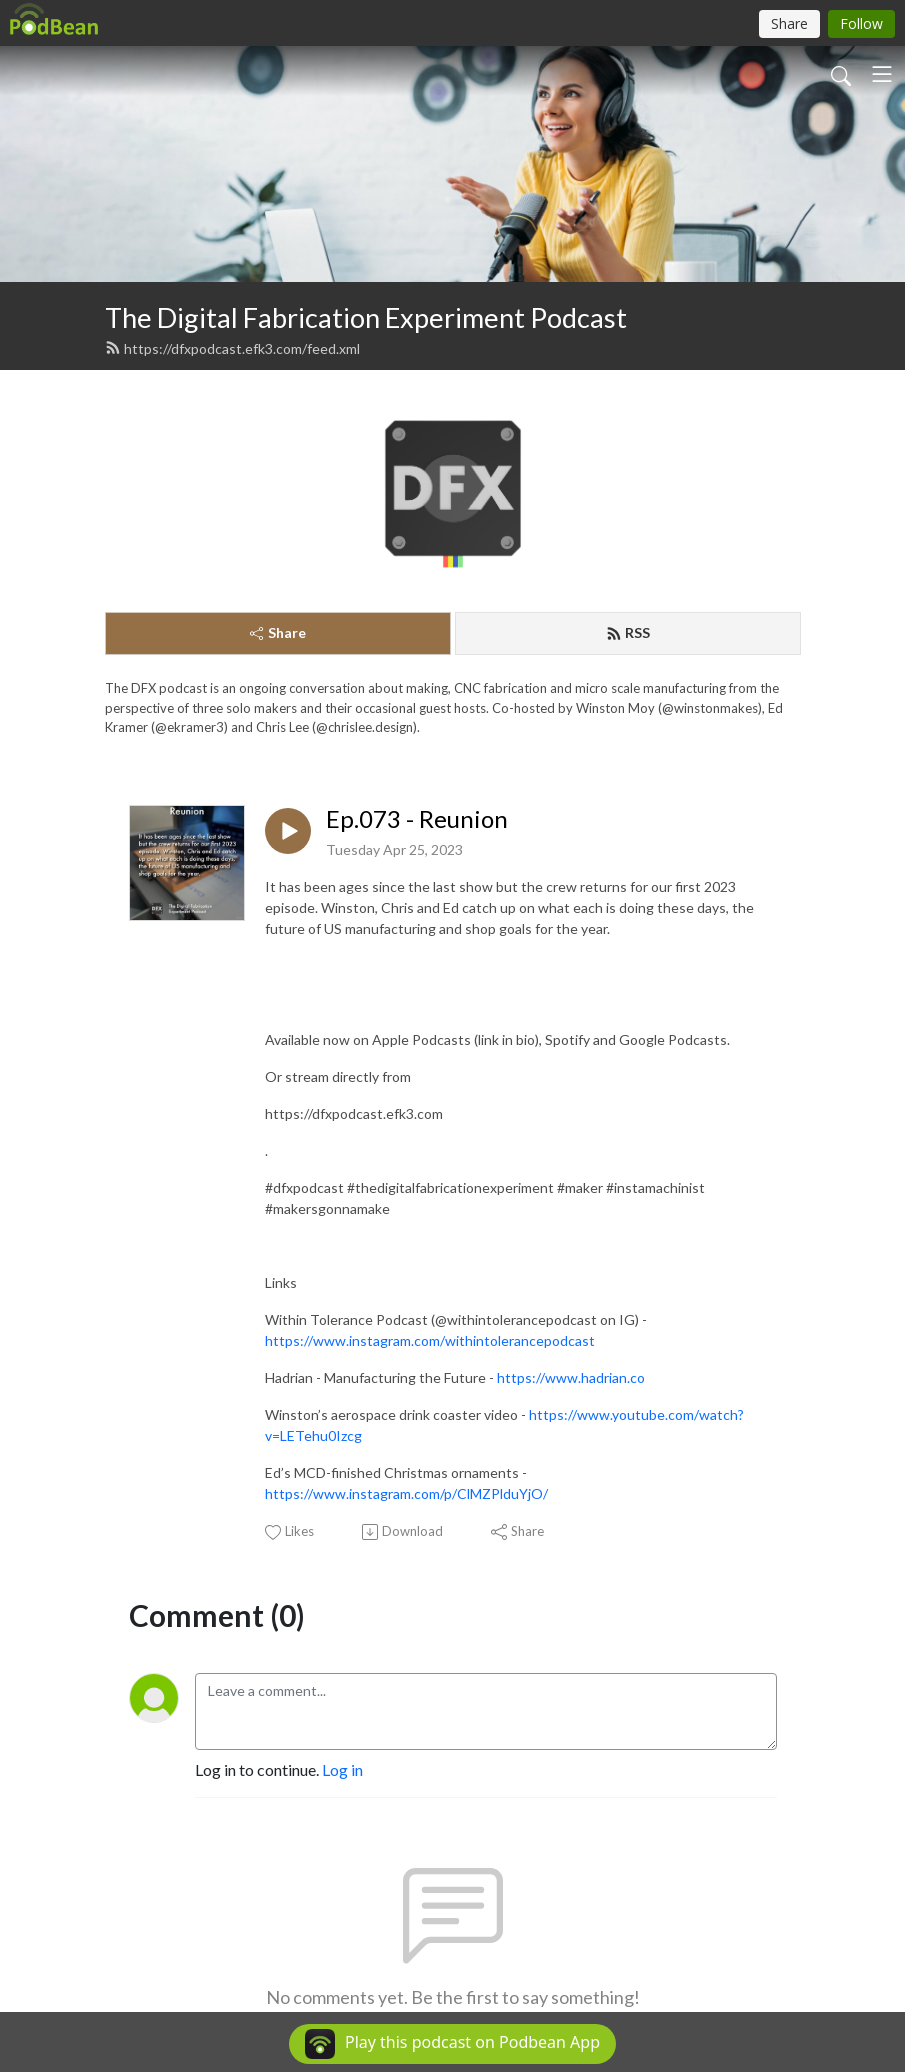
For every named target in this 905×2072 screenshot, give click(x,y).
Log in (342, 1769)
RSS (628, 632)
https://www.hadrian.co (571, 1377)
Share (278, 632)
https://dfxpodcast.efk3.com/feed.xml (232, 348)
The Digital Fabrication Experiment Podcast (366, 317)
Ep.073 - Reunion (417, 819)
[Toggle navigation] (882, 74)
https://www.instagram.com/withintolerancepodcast (430, 1340)
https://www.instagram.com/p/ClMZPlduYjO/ (406, 1493)
